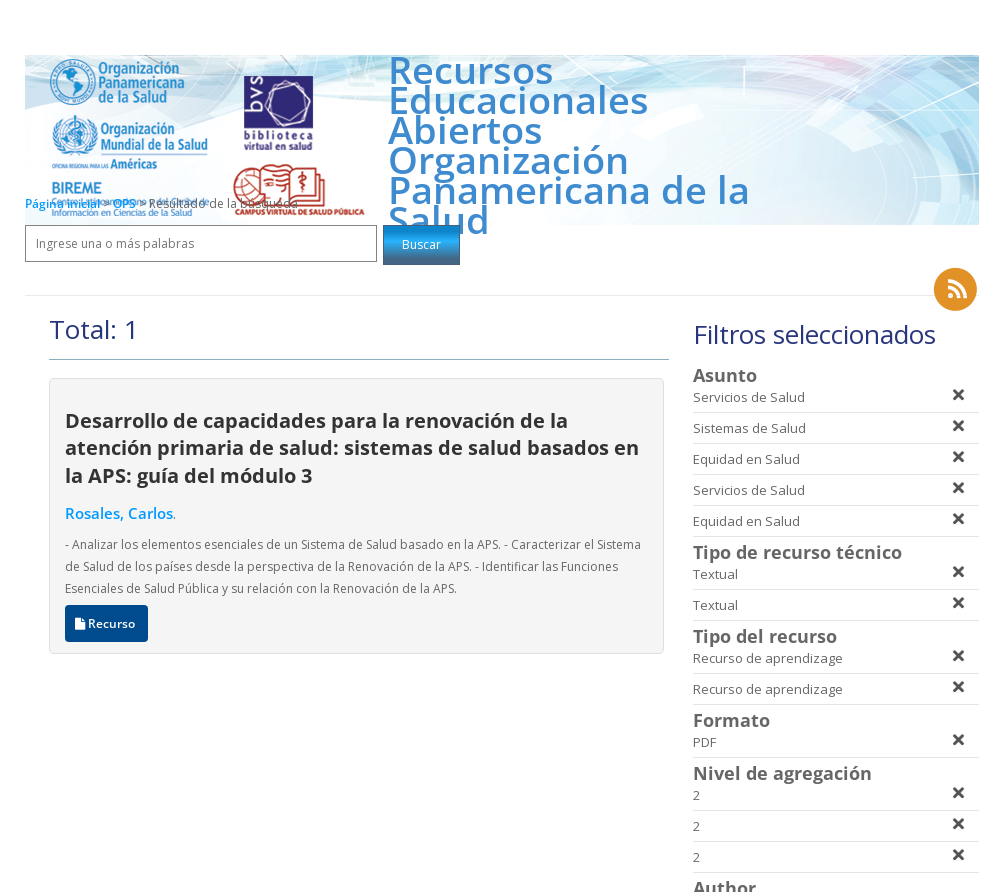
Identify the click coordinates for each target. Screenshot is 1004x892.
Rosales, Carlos (119, 513)
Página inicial (62, 203)
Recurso (106, 623)
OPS (126, 203)
